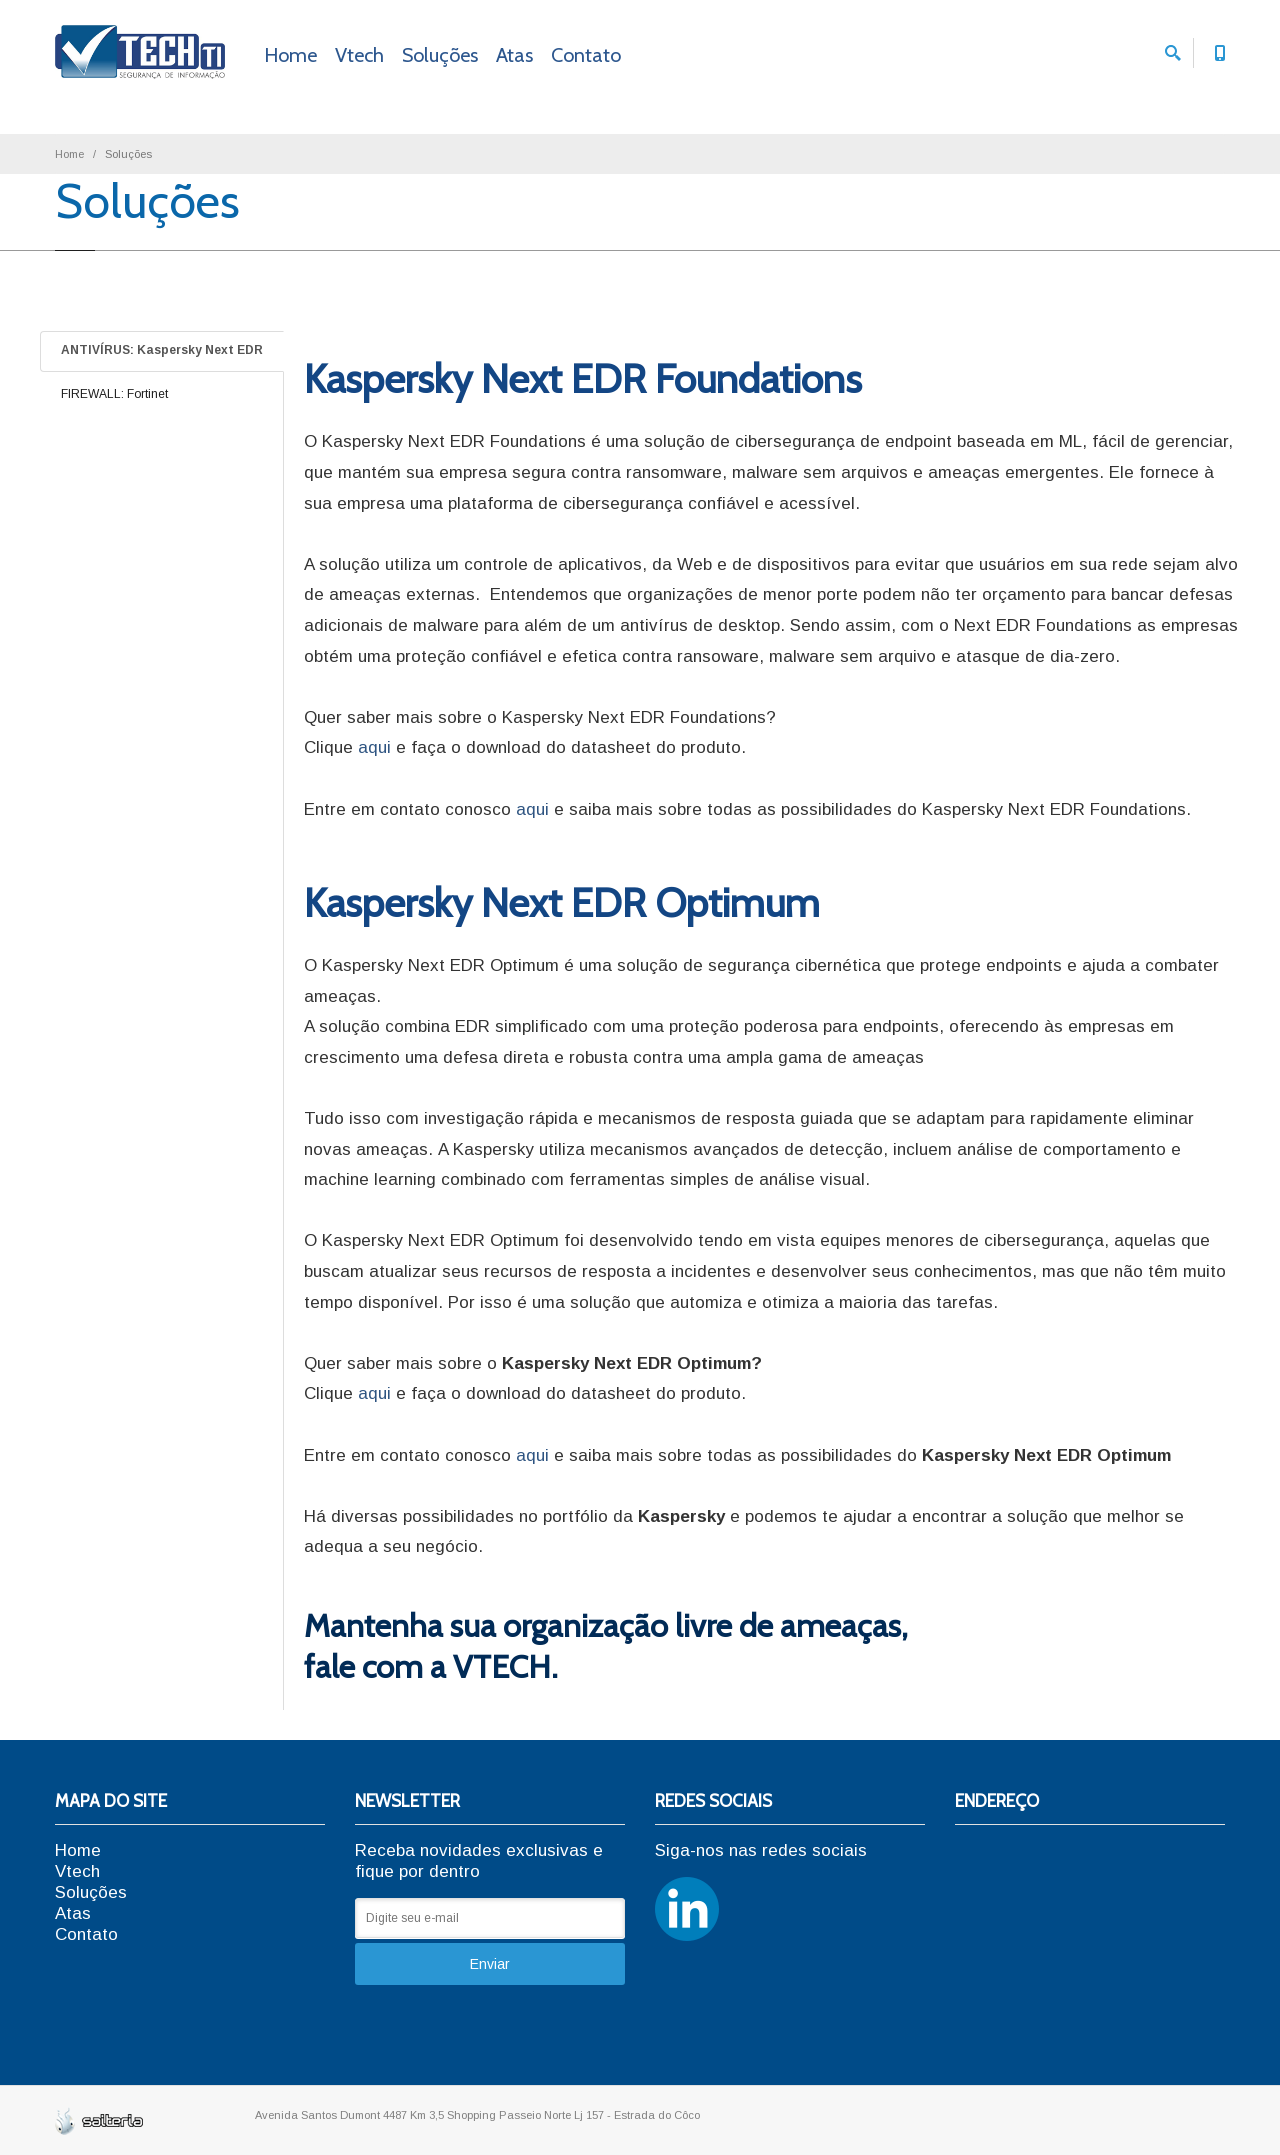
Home (290, 55)
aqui (374, 747)
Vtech (359, 55)
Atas (514, 55)
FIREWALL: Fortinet (114, 394)
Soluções (440, 55)
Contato (586, 55)
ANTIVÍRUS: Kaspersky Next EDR (162, 350)
